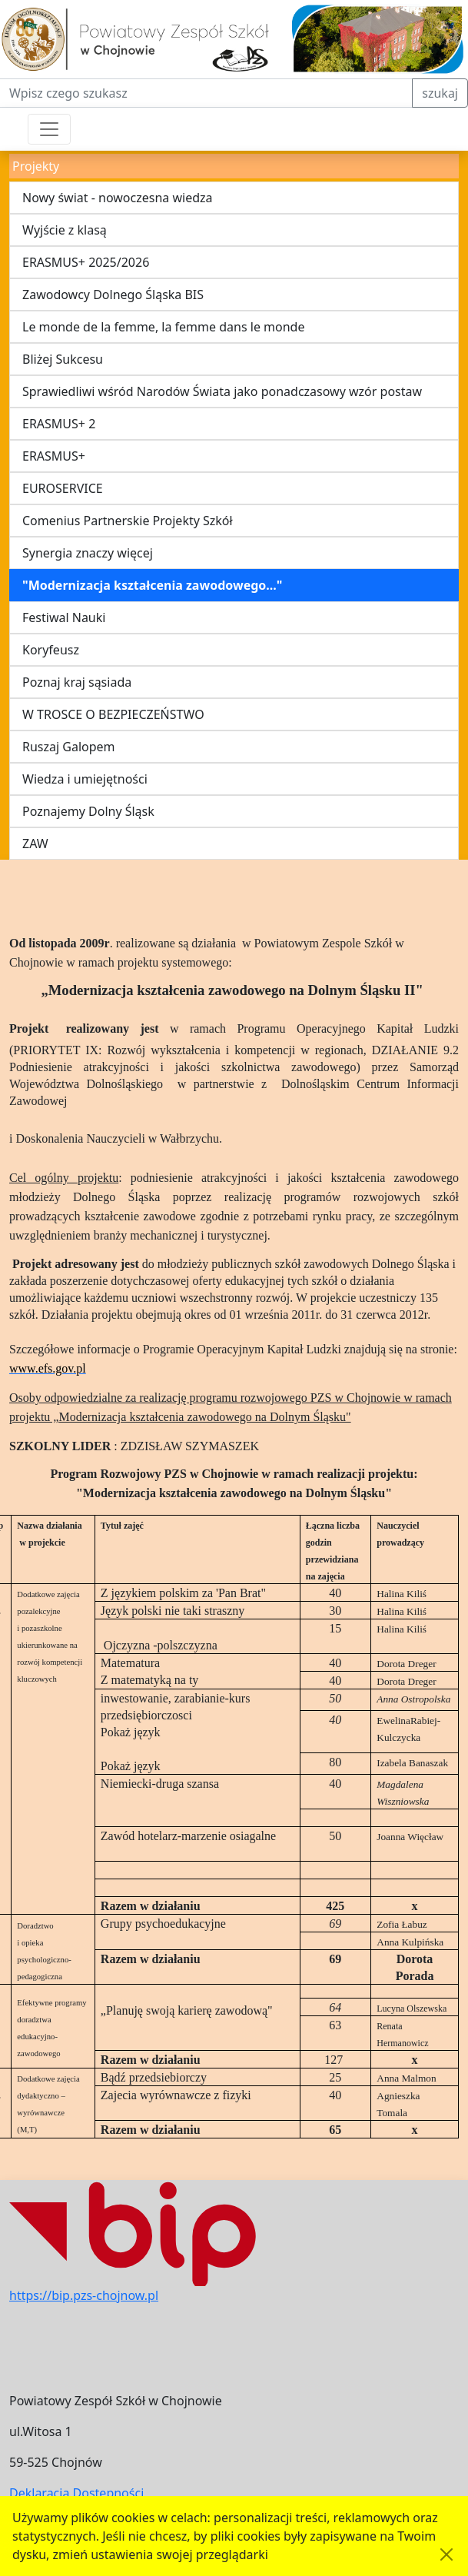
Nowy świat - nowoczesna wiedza (117, 197)
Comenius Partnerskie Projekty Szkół (127, 520)
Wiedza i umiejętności (85, 778)
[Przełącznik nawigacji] (49, 129)
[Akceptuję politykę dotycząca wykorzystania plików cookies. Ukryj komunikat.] (446, 2554)
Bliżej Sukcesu (62, 359)
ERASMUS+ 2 (58, 423)
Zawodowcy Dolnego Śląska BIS (113, 294)
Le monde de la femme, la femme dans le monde (163, 326)
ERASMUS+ (53, 456)
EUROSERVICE (62, 488)
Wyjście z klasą (64, 229)
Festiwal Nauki (63, 617)
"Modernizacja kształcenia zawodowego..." (152, 585)
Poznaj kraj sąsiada (76, 682)
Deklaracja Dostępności (76, 2492)
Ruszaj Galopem (68, 746)
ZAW (35, 843)
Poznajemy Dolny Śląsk (88, 811)
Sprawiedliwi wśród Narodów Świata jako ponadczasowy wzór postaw (222, 391)
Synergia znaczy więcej (87, 552)
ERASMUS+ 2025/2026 (85, 262)
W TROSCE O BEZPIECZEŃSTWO (113, 714)
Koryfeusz (50, 649)
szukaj (440, 93)
